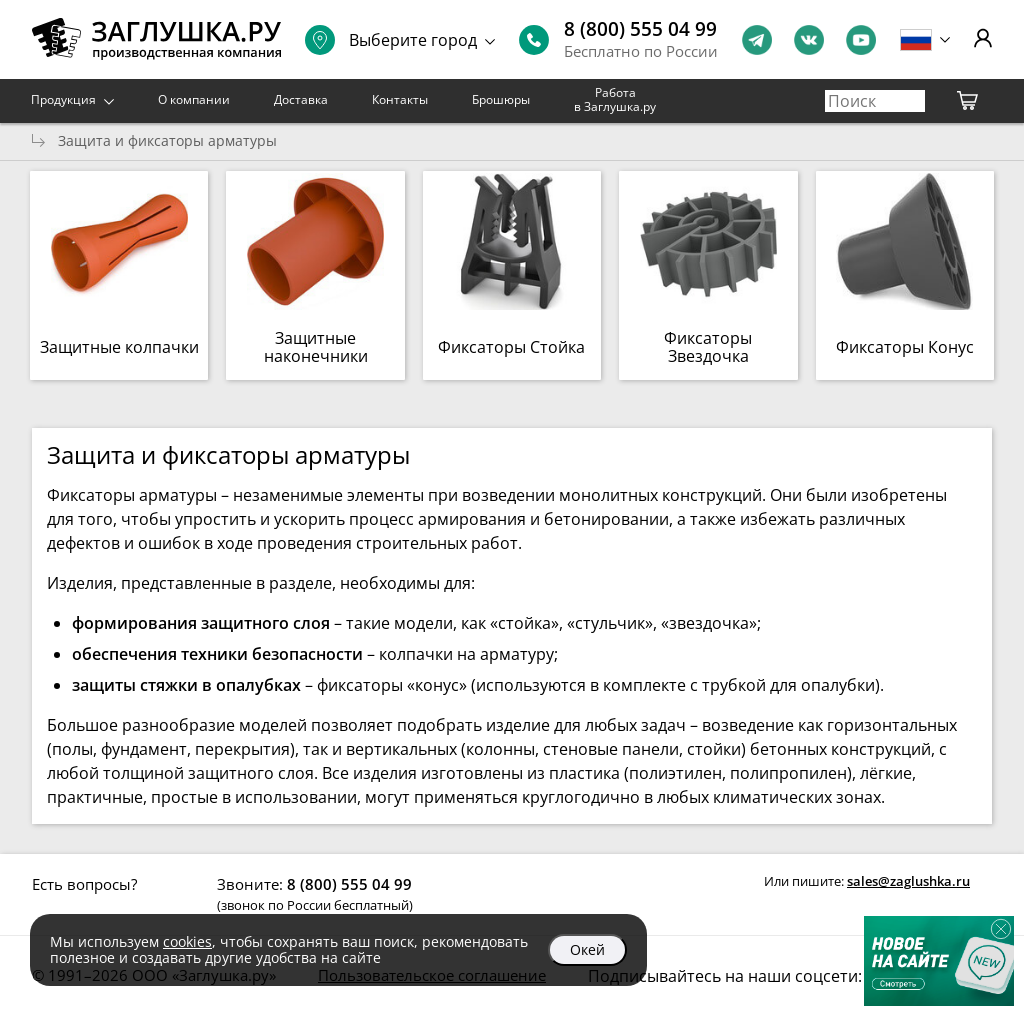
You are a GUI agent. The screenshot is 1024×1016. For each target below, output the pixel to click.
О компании (194, 99)
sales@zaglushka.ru (908, 881)
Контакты (400, 99)
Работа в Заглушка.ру (615, 99)
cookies (187, 941)
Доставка (301, 99)
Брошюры (501, 99)
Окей (587, 949)
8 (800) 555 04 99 (640, 29)
